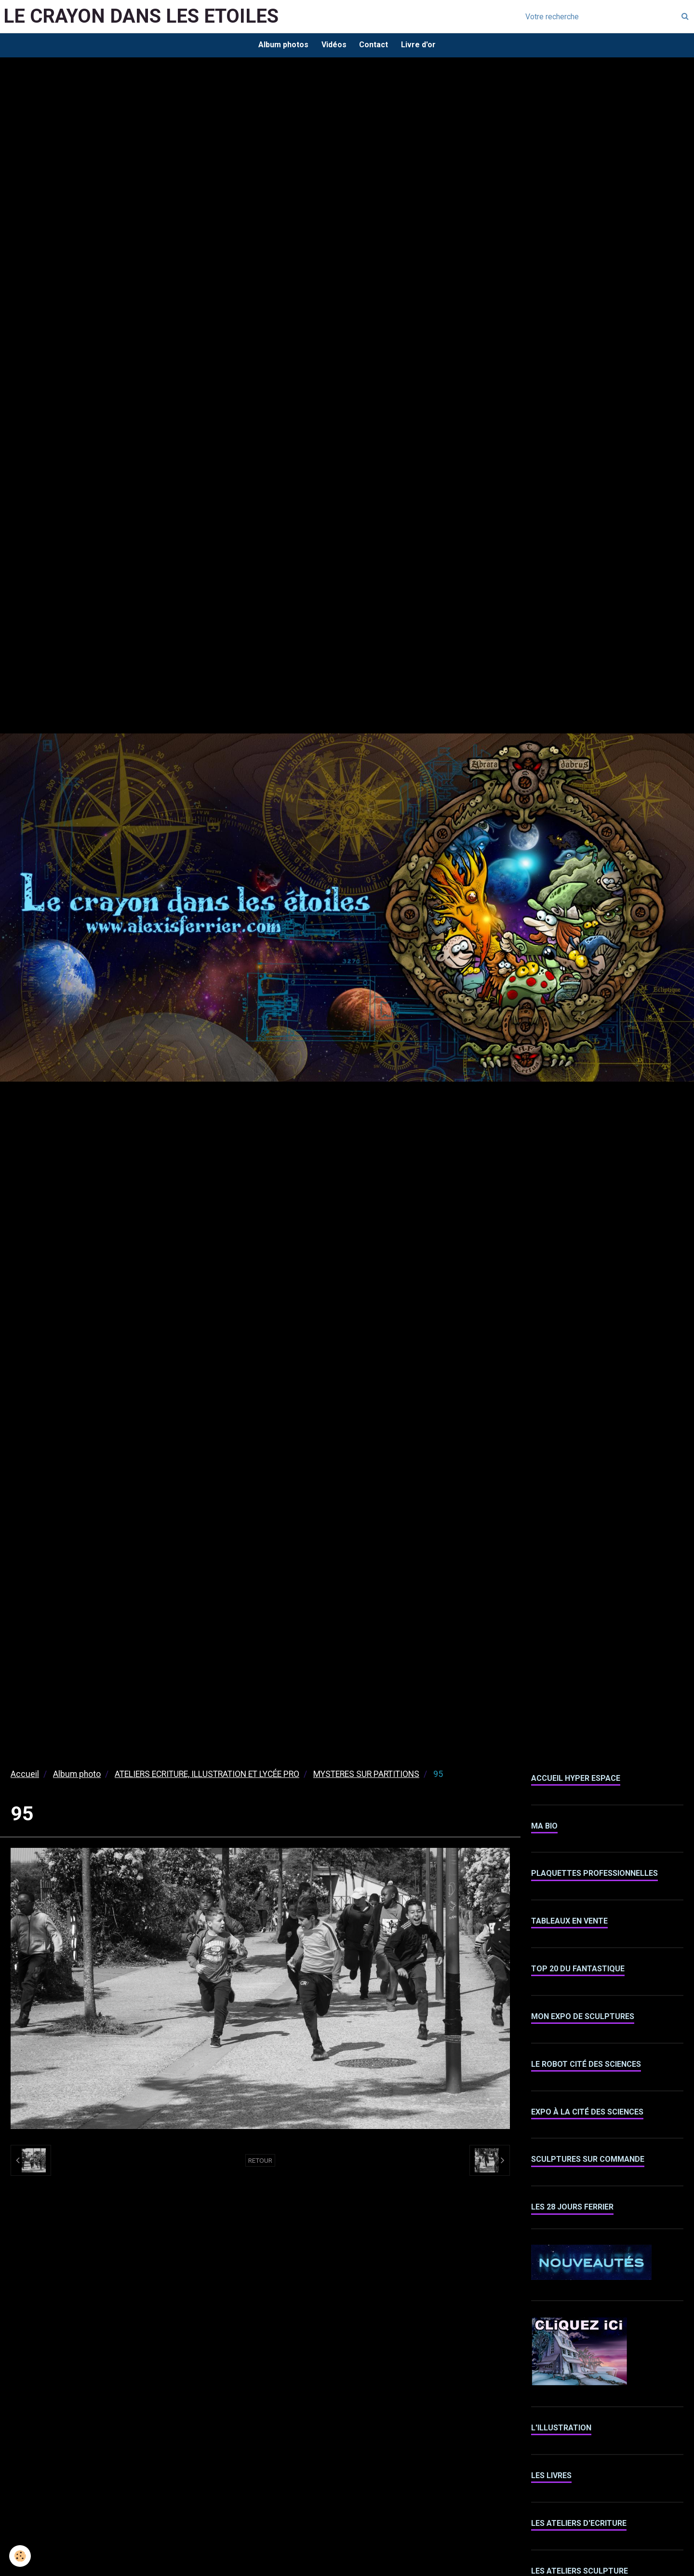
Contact (374, 45)
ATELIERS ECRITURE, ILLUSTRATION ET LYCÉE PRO (207, 1775)
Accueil (25, 1775)
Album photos (281, 45)
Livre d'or (420, 45)
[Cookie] (20, 2556)
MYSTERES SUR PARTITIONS (366, 1775)
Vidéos (333, 45)
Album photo (77, 1775)
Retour (260, 2162)
